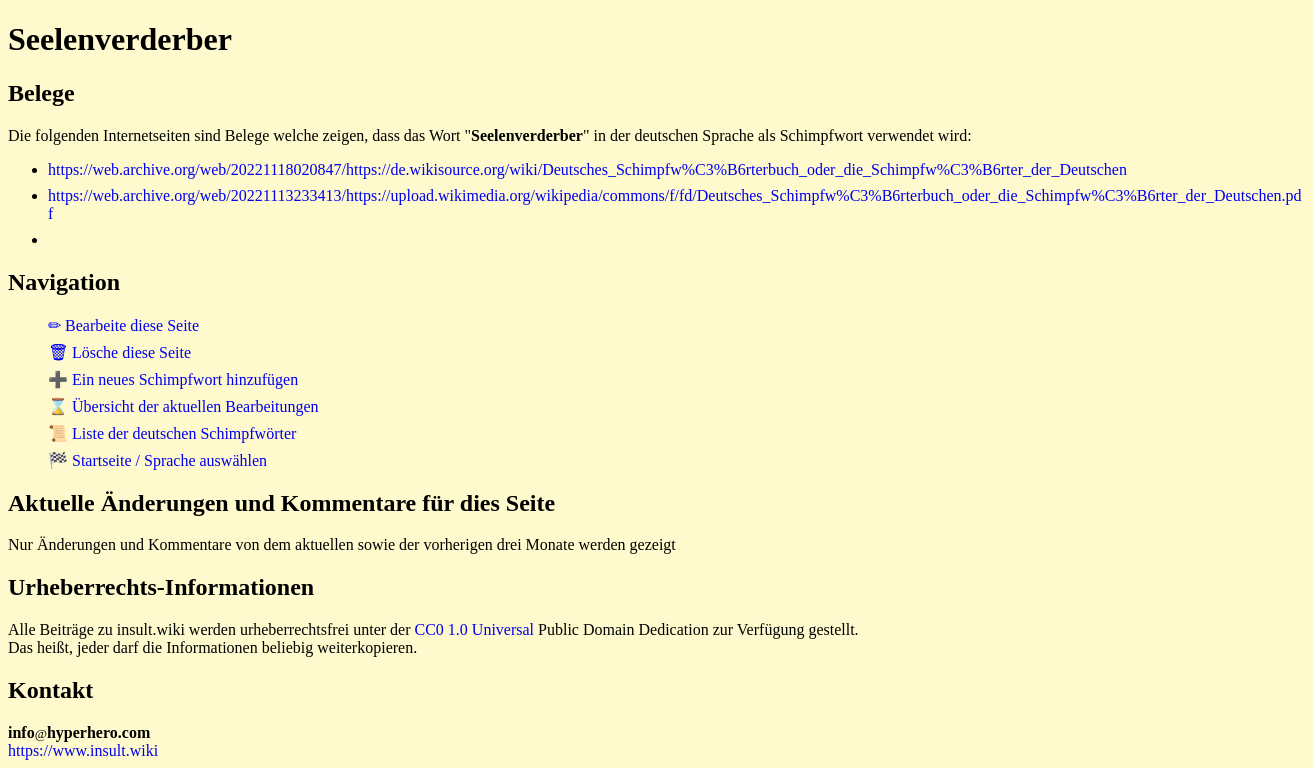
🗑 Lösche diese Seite (119, 352)
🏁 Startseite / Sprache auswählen (157, 460)
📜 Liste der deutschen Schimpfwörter (172, 433)
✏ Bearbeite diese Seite (123, 325)
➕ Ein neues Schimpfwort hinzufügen (173, 379)
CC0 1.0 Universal (475, 629)
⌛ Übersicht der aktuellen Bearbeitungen (183, 406)
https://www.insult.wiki (83, 750)
